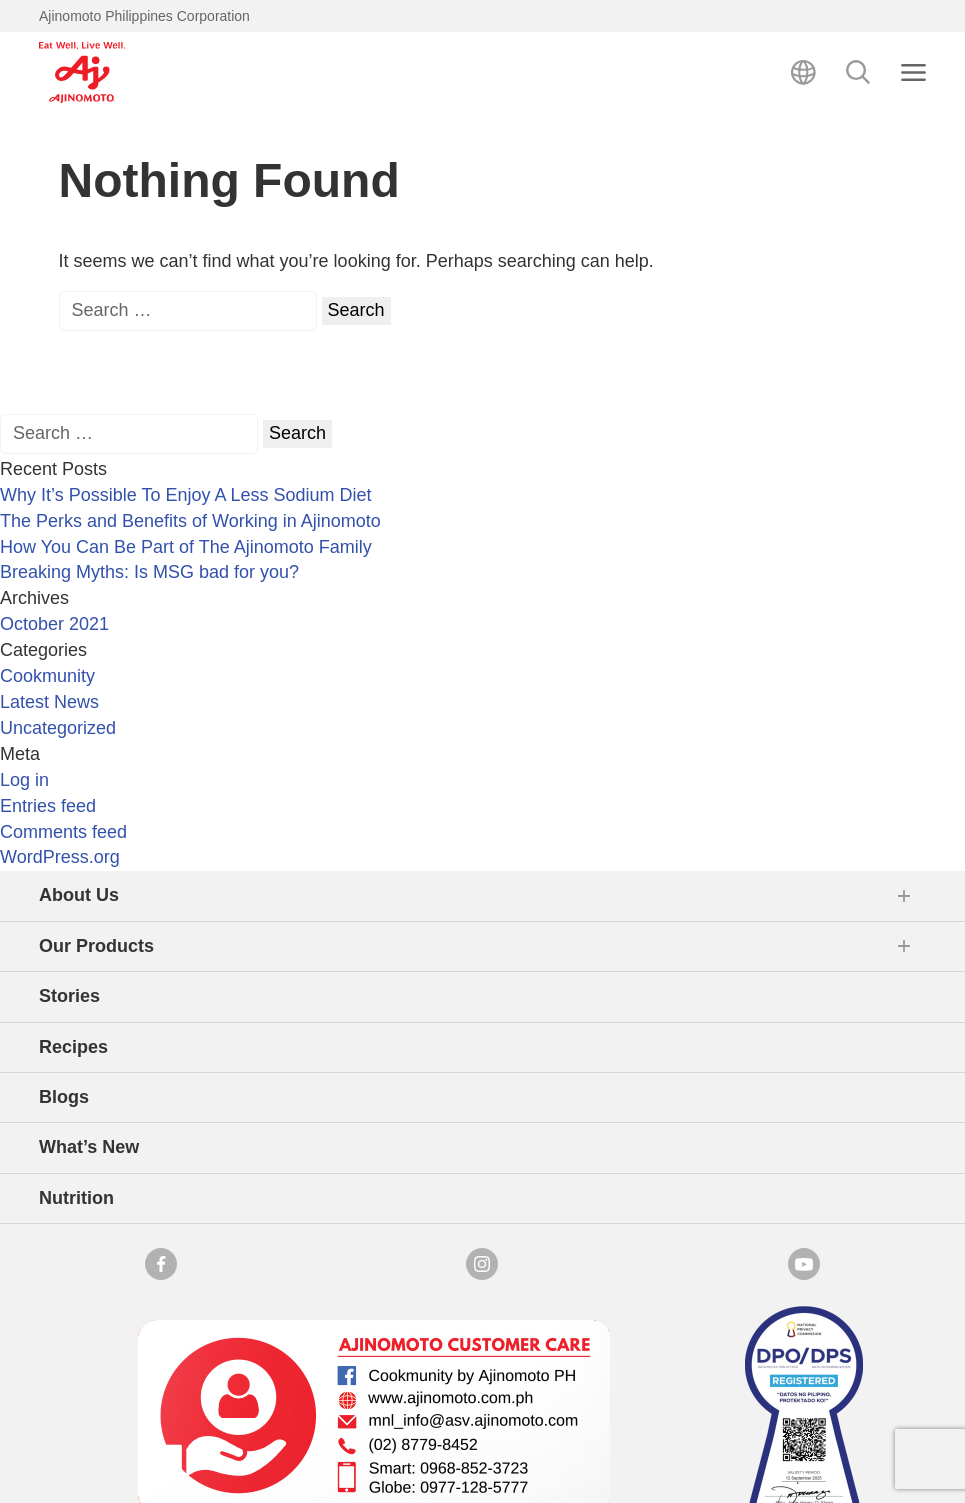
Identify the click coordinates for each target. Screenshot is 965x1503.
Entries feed (48, 806)
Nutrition (76, 1198)
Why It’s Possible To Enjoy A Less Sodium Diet (186, 495)
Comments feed (63, 832)
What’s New (89, 1147)
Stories (69, 996)
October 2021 (54, 624)
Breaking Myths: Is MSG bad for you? (149, 572)
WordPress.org (60, 857)
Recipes (73, 1047)
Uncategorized (58, 728)
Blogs (64, 1097)
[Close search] (913, 72)
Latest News (49, 702)
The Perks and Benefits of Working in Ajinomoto (190, 521)
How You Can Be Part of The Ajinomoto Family (186, 547)
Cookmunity (47, 676)
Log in (24, 780)
